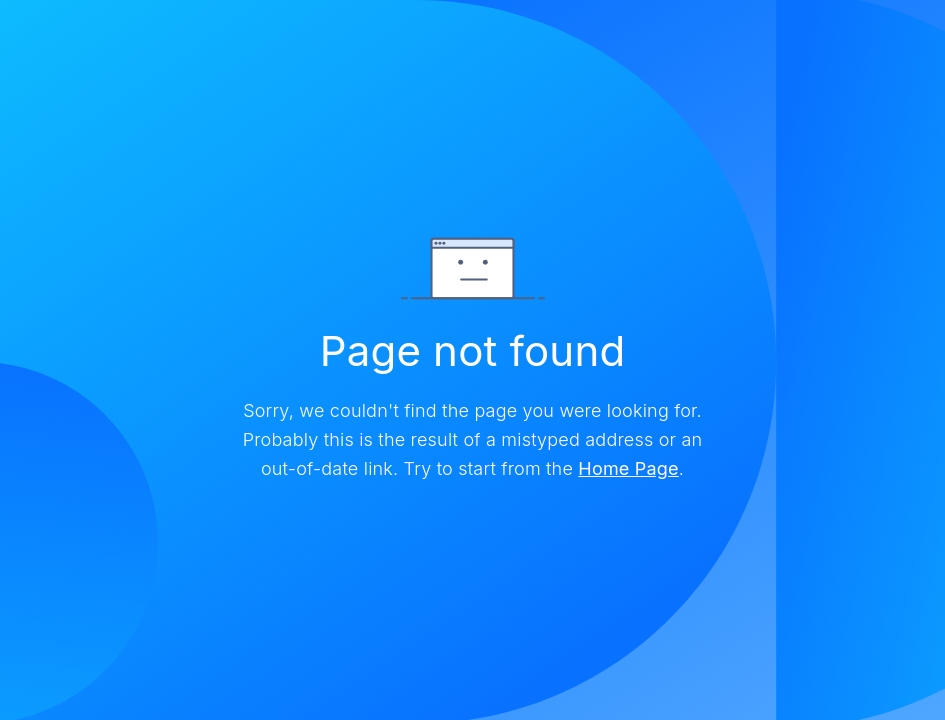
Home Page (628, 468)
